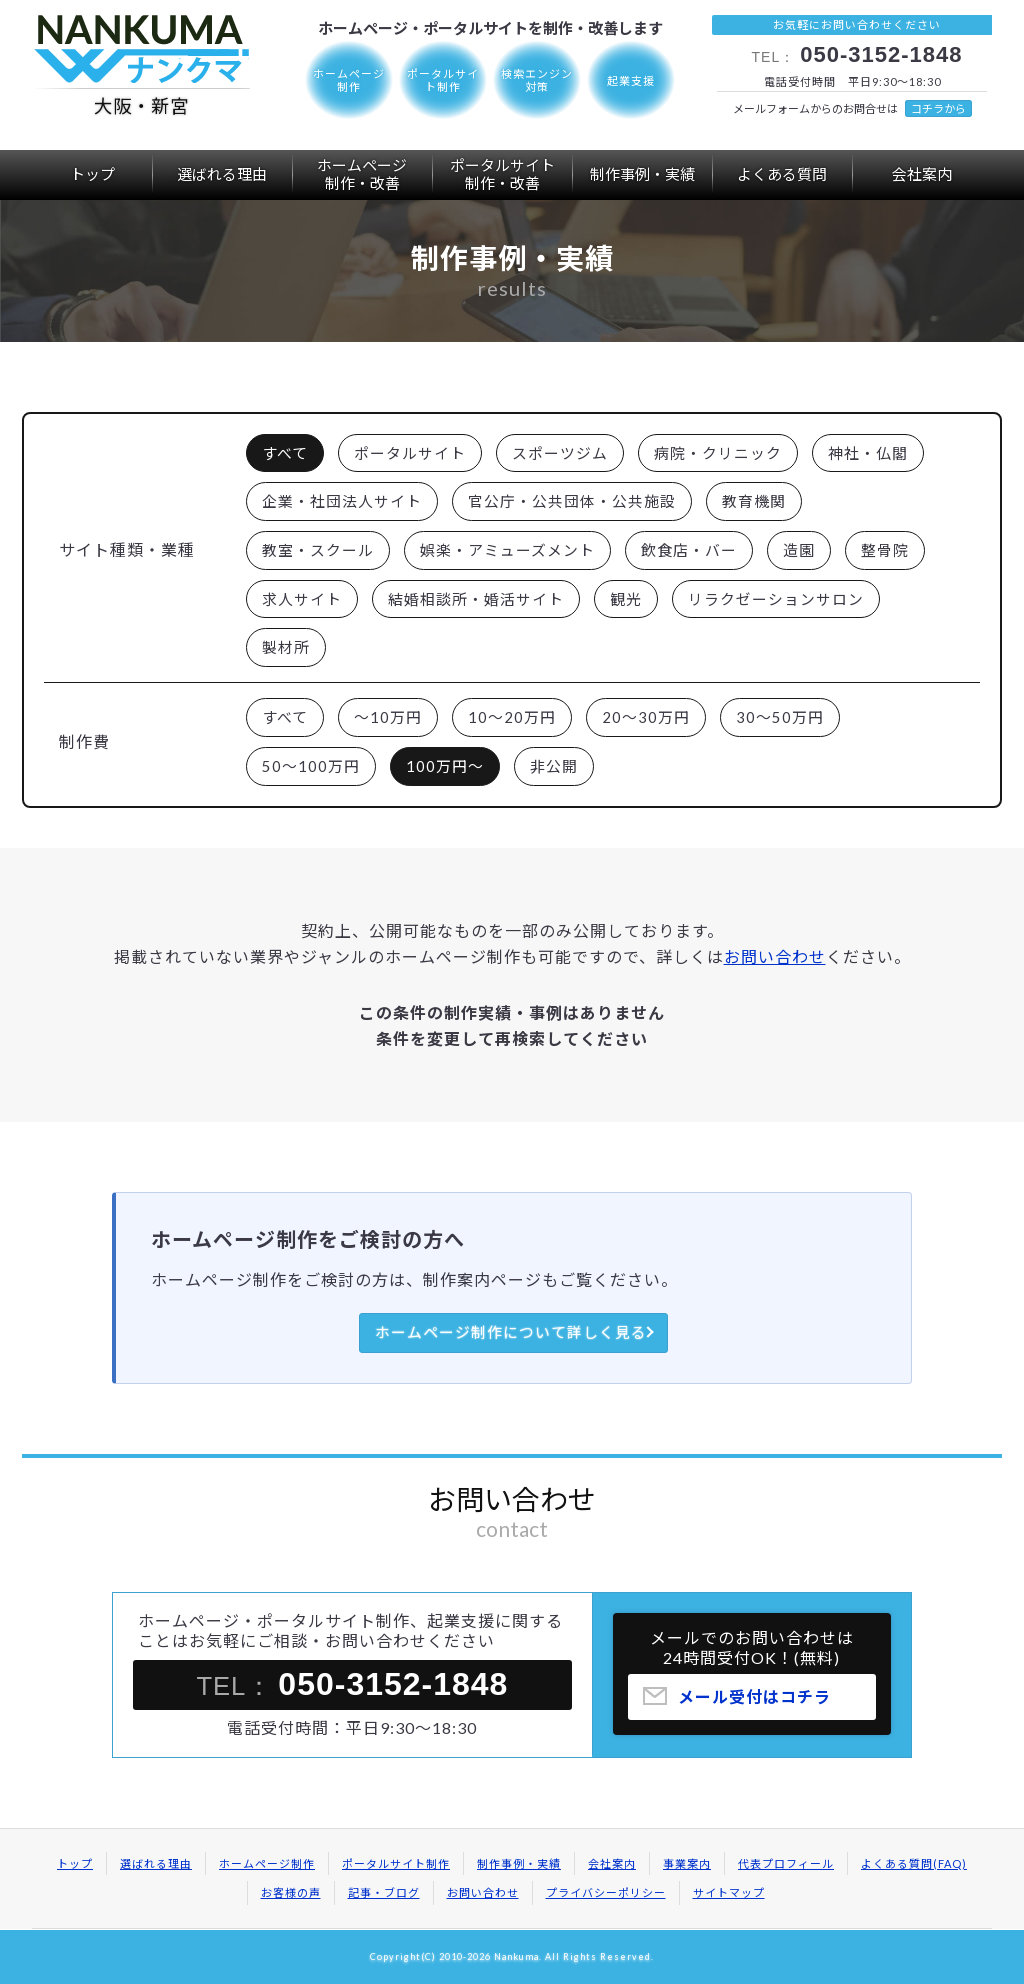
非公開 (554, 766)
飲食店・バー (689, 550)
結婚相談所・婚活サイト (476, 599)
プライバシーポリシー (606, 1892)
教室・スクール (318, 550)
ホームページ (362, 174)
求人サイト (302, 599)
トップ (92, 174)
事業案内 (687, 1863)
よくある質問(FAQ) (914, 1863)
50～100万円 (311, 766)
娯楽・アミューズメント (507, 550)
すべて (285, 453)
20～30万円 (646, 717)
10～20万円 (512, 717)
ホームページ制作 (267, 1863)
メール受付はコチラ (754, 1702)
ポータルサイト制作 (396, 1863)
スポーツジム (560, 453)
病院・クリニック (718, 453)
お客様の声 (291, 1892)
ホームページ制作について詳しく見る (511, 1332)
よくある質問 (782, 174)
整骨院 (885, 550)
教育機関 (754, 501)
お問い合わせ (775, 956)
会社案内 (922, 174)
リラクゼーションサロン (776, 599)
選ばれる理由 (222, 174)
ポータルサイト (502, 174)
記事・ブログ (384, 1892)
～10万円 (388, 717)
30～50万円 (780, 717)
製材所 (286, 647)
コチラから (938, 108)
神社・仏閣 (868, 453)
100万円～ (445, 766)
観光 (626, 599)
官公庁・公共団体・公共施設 (572, 501)
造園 (799, 550)
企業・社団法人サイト (342, 501)
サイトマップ (729, 1892)
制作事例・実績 (642, 174)
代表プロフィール (786, 1863)
